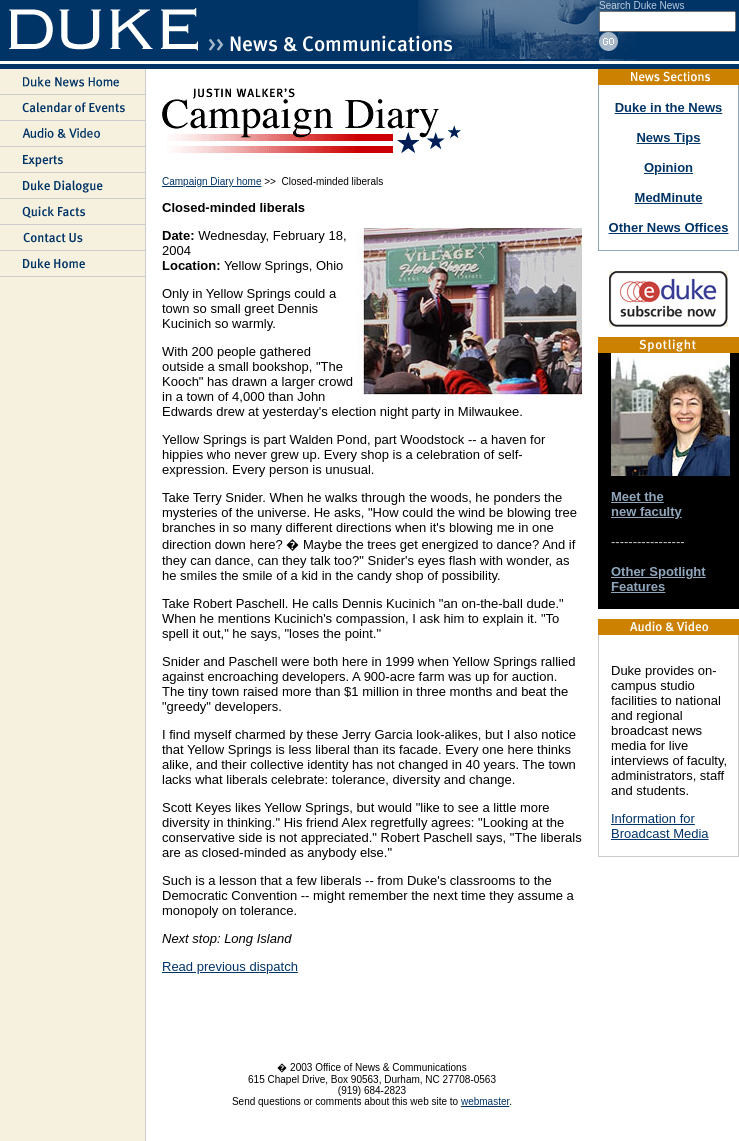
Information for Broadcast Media (660, 826)
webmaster (485, 1101)
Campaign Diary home (212, 181)
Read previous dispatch (230, 966)
